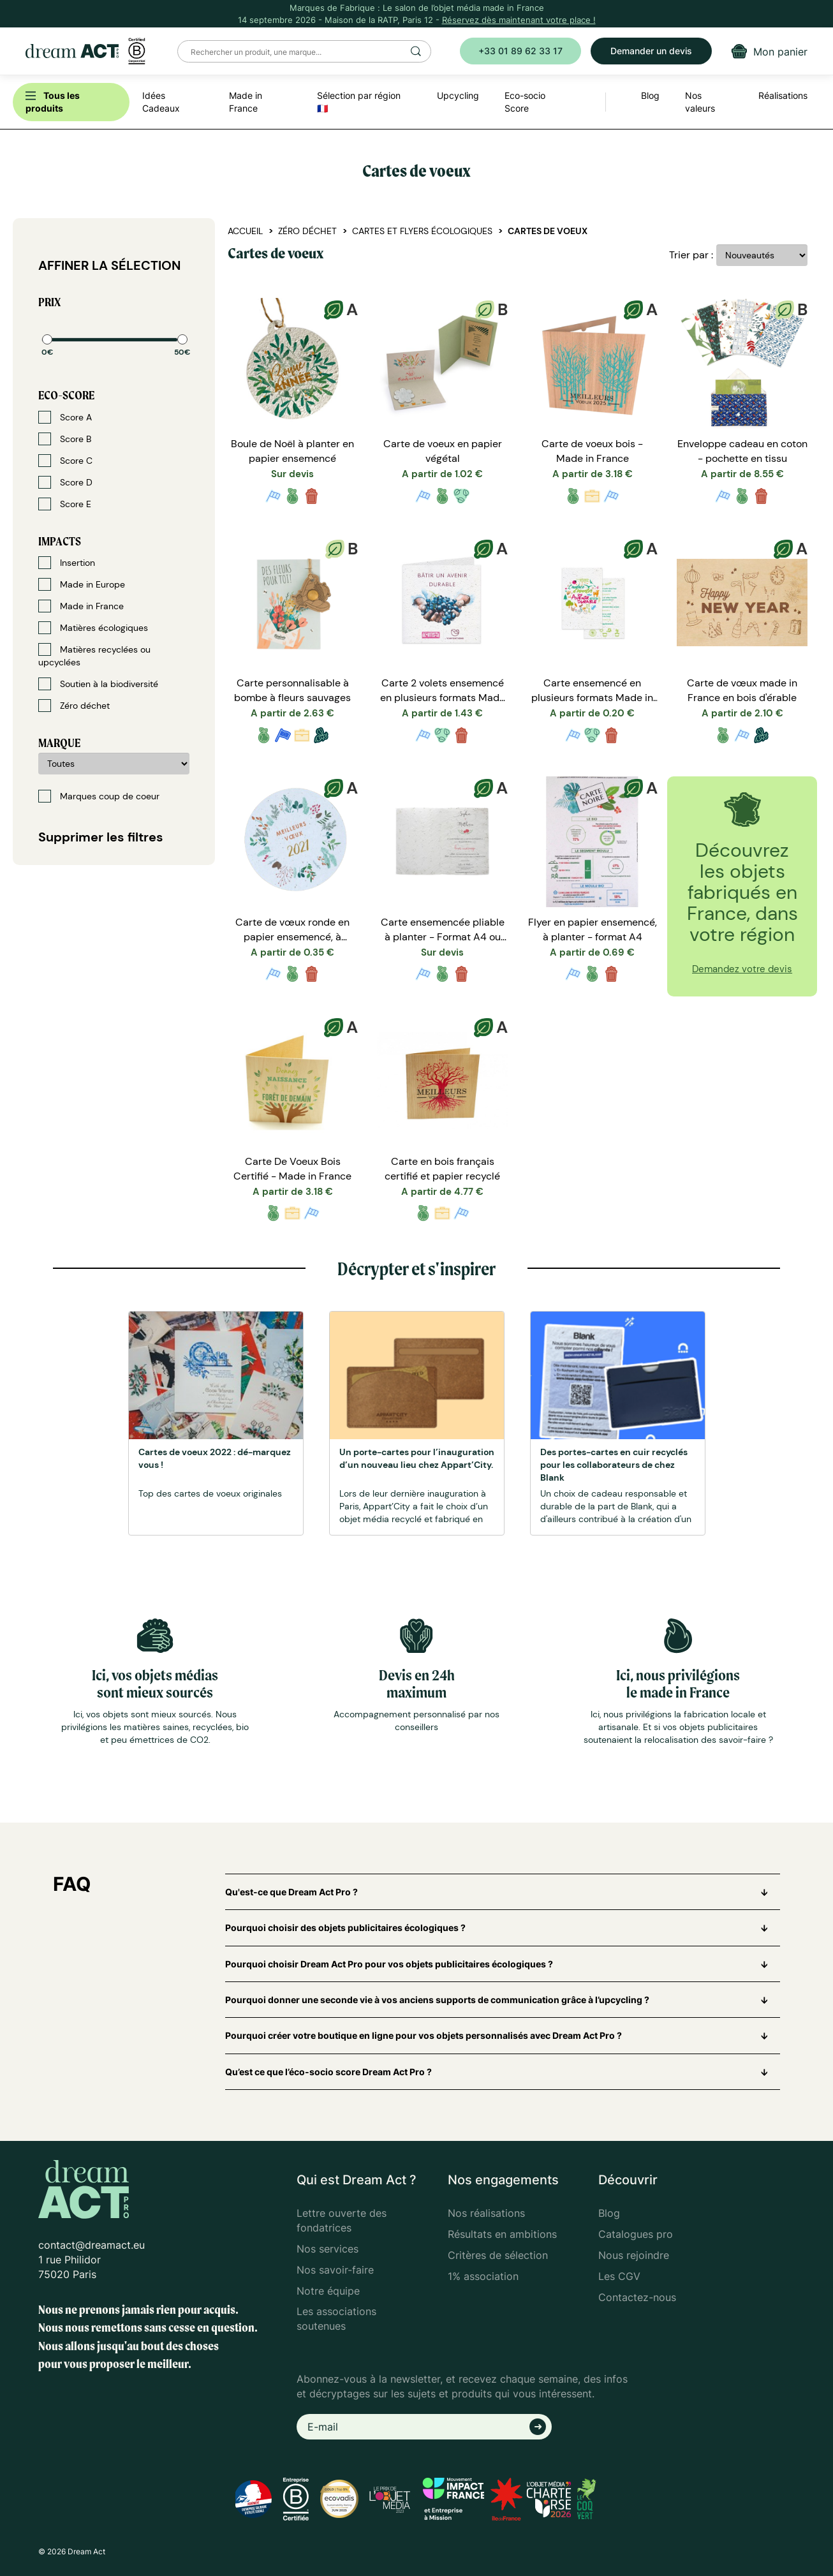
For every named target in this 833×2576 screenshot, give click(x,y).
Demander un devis (651, 50)
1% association (483, 2276)
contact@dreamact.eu (91, 2245)
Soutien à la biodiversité (98, 683)
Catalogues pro (635, 2234)
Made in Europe (81, 584)
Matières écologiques (93, 627)
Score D (65, 482)
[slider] (47, 339)
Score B (64, 439)
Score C (65, 460)
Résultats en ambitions (502, 2234)
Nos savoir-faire (335, 2269)
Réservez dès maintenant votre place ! (519, 20)
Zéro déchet (74, 705)
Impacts (59, 541)
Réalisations (782, 95)
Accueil (245, 231)
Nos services (327, 2248)
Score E (64, 504)
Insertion (66, 562)
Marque (59, 743)
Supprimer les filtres (100, 837)
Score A (65, 417)
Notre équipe (328, 2290)
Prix (49, 302)
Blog (609, 2213)
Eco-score (66, 395)
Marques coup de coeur (98, 796)
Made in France (81, 606)
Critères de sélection (498, 2255)
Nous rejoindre (633, 2255)
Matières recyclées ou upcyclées (94, 655)
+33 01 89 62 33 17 (520, 50)
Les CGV (619, 2276)
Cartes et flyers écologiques (422, 231)
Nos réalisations (486, 2213)
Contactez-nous (637, 2297)
